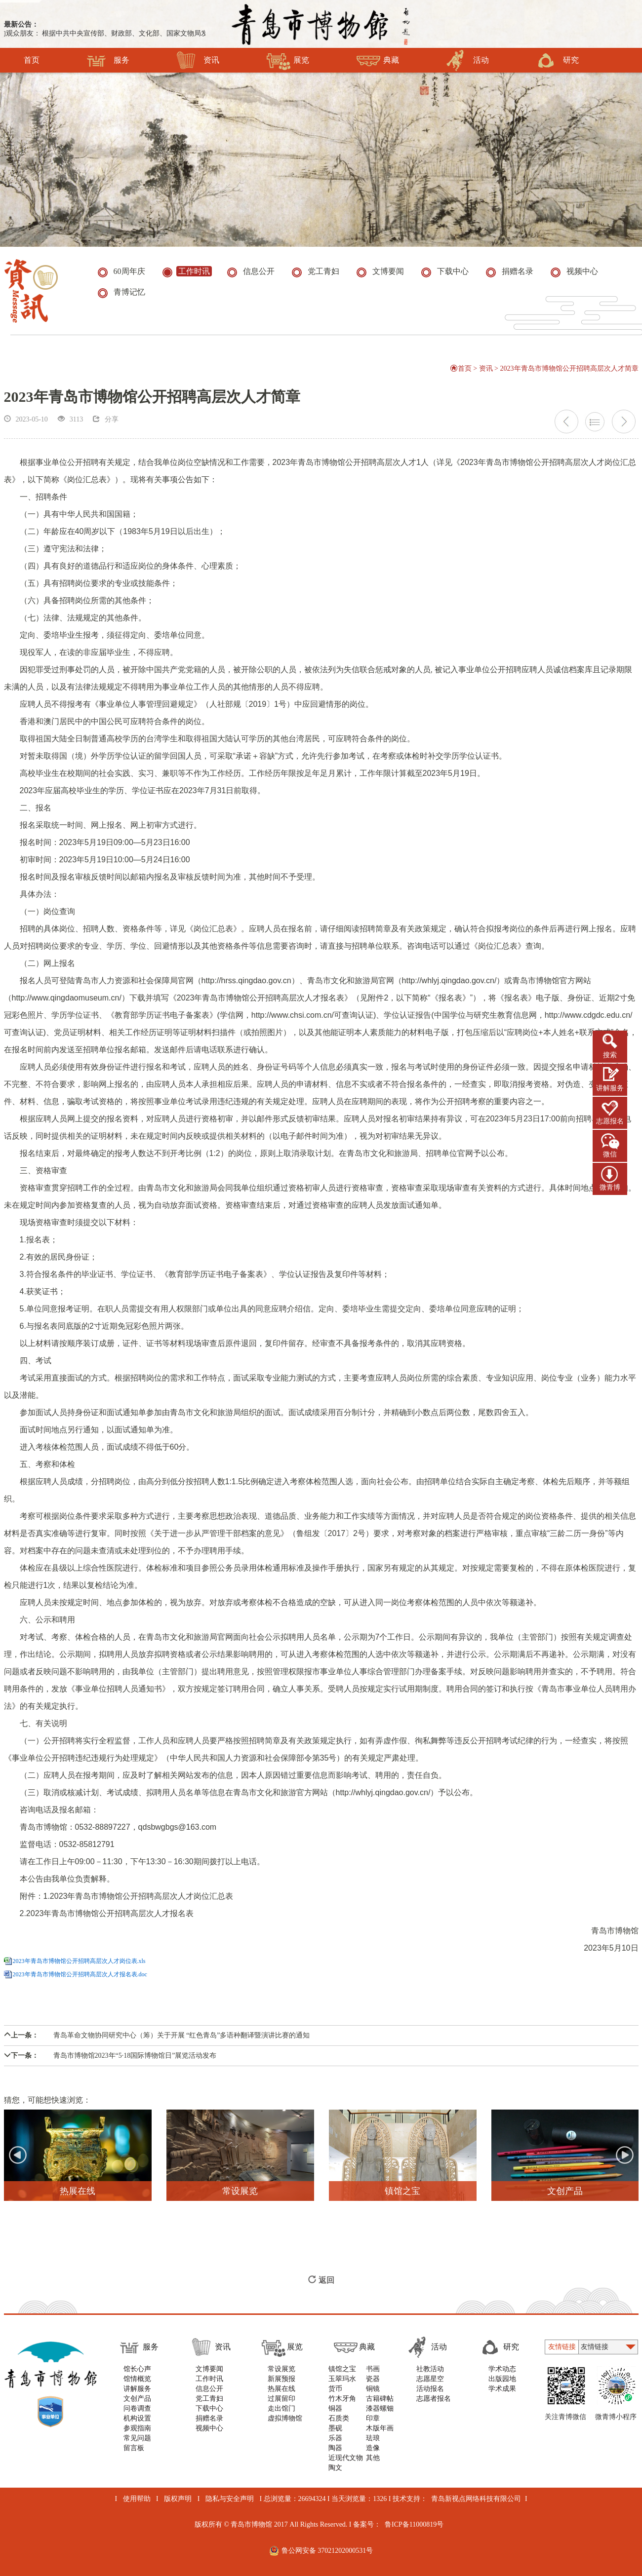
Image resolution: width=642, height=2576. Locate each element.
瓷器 (373, 2379)
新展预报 (281, 2379)
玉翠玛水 (342, 2379)
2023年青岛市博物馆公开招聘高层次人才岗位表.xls (79, 1961)
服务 (108, 60)
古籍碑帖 (380, 2398)
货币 (335, 2388)
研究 (557, 60)
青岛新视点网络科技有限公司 (476, 2498)
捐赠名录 (209, 2418)
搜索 (610, 1055)
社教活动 (430, 2369)
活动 (467, 60)
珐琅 (373, 2438)
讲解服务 (610, 1088)
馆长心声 (137, 2369)
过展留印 (281, 2398)
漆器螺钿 (380, 2408)
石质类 (338, 2418)
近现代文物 (345, 2457)
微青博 (610, 1187)
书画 (373, 2369)
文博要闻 (209, 2369)
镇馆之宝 (342, 2369)
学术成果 (502, 2388)
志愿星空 (430, 2379)
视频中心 (209, 2428)
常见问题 (137, 2438)
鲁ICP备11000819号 (414, 2524)
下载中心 (209, 2408)
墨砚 (335, 2428)
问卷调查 (137, 2408)
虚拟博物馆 (285, 2418)
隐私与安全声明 (229, 2498)
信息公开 (209, 2388)
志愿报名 (610, 1121)
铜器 (335, 2408)
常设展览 (281, 2369)
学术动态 (502, 2369)
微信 (610, 1154)
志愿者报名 (433, 2398)
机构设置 (137, 2418)
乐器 (335, 2438)
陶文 (335, 2467)
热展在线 (281, 2388)
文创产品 (137, 2398)
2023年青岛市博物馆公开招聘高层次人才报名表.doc (80, 1974)
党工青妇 (209, 2398)
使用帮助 (137, 2498)
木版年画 (380, 2428)
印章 (373, 2418)
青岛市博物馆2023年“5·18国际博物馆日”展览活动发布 (110, 2055)
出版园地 (502, 2379)
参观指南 (137, 2428)
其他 (373, 2457)
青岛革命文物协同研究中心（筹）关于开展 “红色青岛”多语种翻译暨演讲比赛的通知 (157, 2035)
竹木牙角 (342, 2398)
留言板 (133, 2448)
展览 (287, 60)
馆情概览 (137, 2379)
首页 (31, 60)
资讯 (197, 60)
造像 (373, 2448)
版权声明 (178, 2498)
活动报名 (430, 2388)
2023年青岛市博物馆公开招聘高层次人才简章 (569, 368)
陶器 (335, 2448)
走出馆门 (281, 2408)
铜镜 (373, 2388)
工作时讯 (209, 2379)
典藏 (377, 60)
